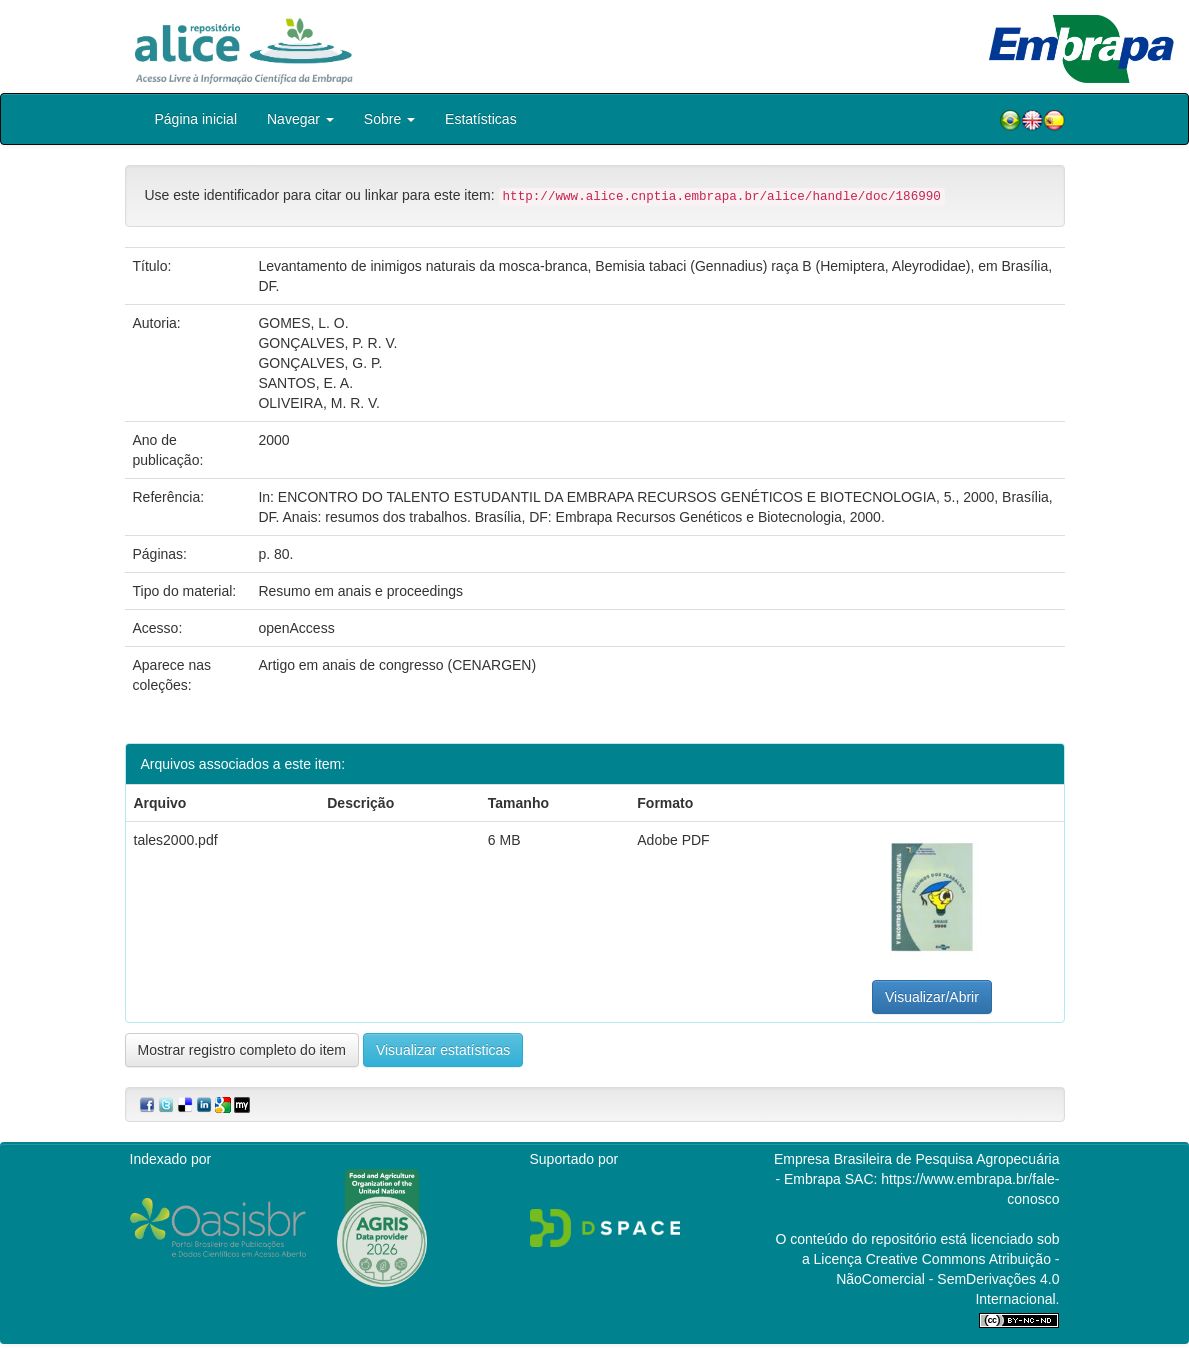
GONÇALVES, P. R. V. (327, 343)
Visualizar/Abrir (932, 997)
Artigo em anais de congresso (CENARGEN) (397, 665)
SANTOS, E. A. (305, 383)
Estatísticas (481, 119)
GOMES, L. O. (303, 323)
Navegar (300, 119)
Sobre (389, 119)
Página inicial (196, 119)
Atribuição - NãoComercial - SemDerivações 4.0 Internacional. (947, 1279)
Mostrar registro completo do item (242, 1050)
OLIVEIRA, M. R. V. (319, 403)
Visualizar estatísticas (443, 1050)
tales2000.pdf (176, 840)
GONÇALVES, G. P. (320, 363)
